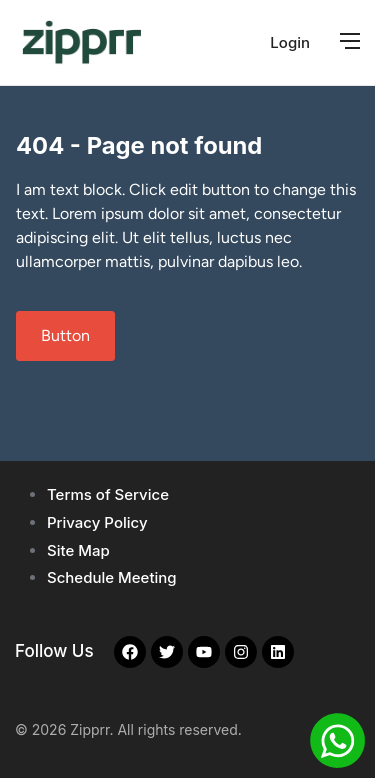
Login (290, 42)
